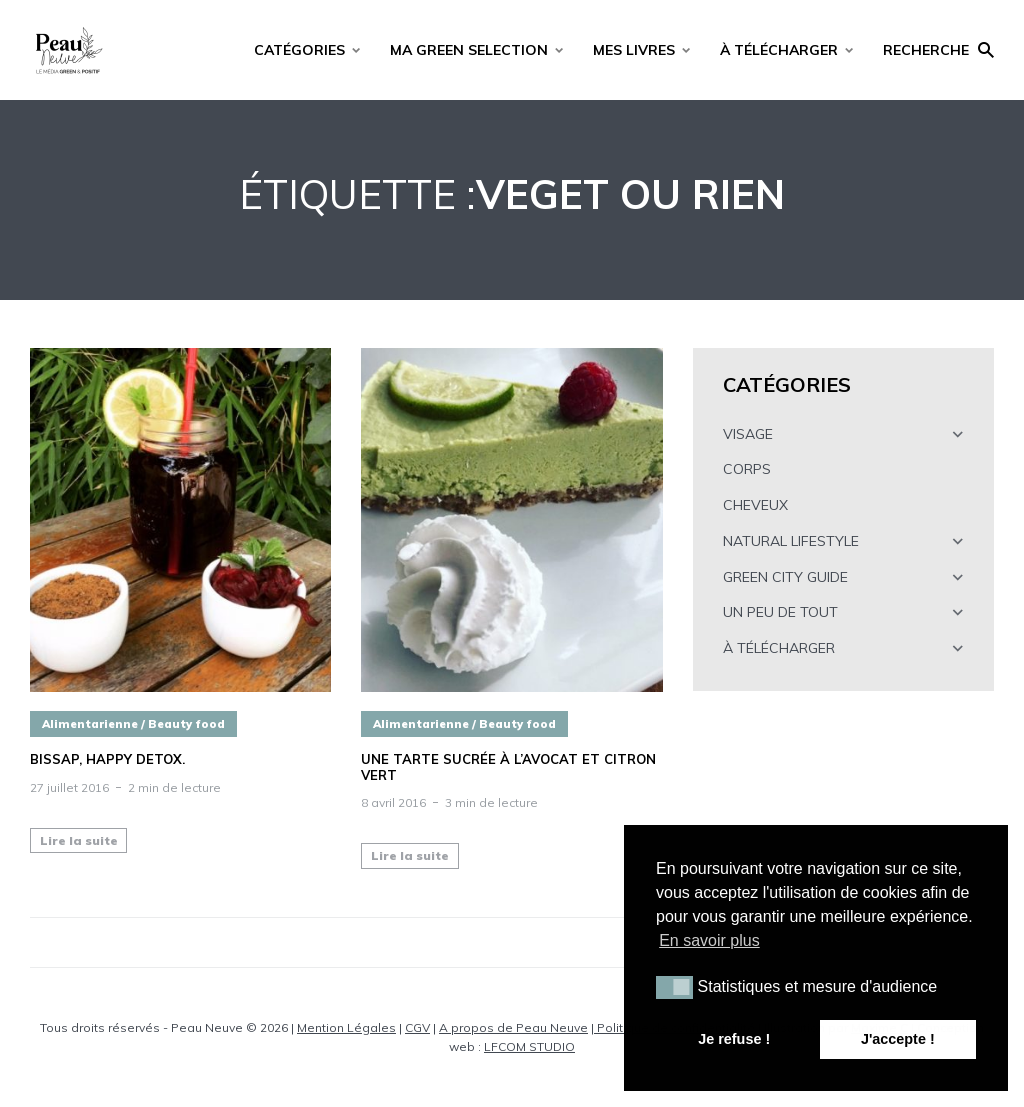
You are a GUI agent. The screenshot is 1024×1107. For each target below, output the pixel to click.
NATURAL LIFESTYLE (791, 541)
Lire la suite (79, 840)
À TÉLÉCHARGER (779, 50)
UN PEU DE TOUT (780, 612)
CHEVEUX (755, 505)
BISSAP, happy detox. (107, 759)
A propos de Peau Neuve (513, 1027)
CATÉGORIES (299, 50)
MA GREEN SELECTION (469, 50)
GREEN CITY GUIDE (785, 577)
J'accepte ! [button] (898, 1039)
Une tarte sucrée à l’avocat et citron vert (508, 767)
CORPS (747, 469)
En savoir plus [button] (709, 940)
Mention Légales (346, 1027)
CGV (417, 1027)
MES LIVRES (634, 50)
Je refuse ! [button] (734, 1039)
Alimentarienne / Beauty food (133, 724)
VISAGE (748, 434)
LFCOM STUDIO (529, 1046)
